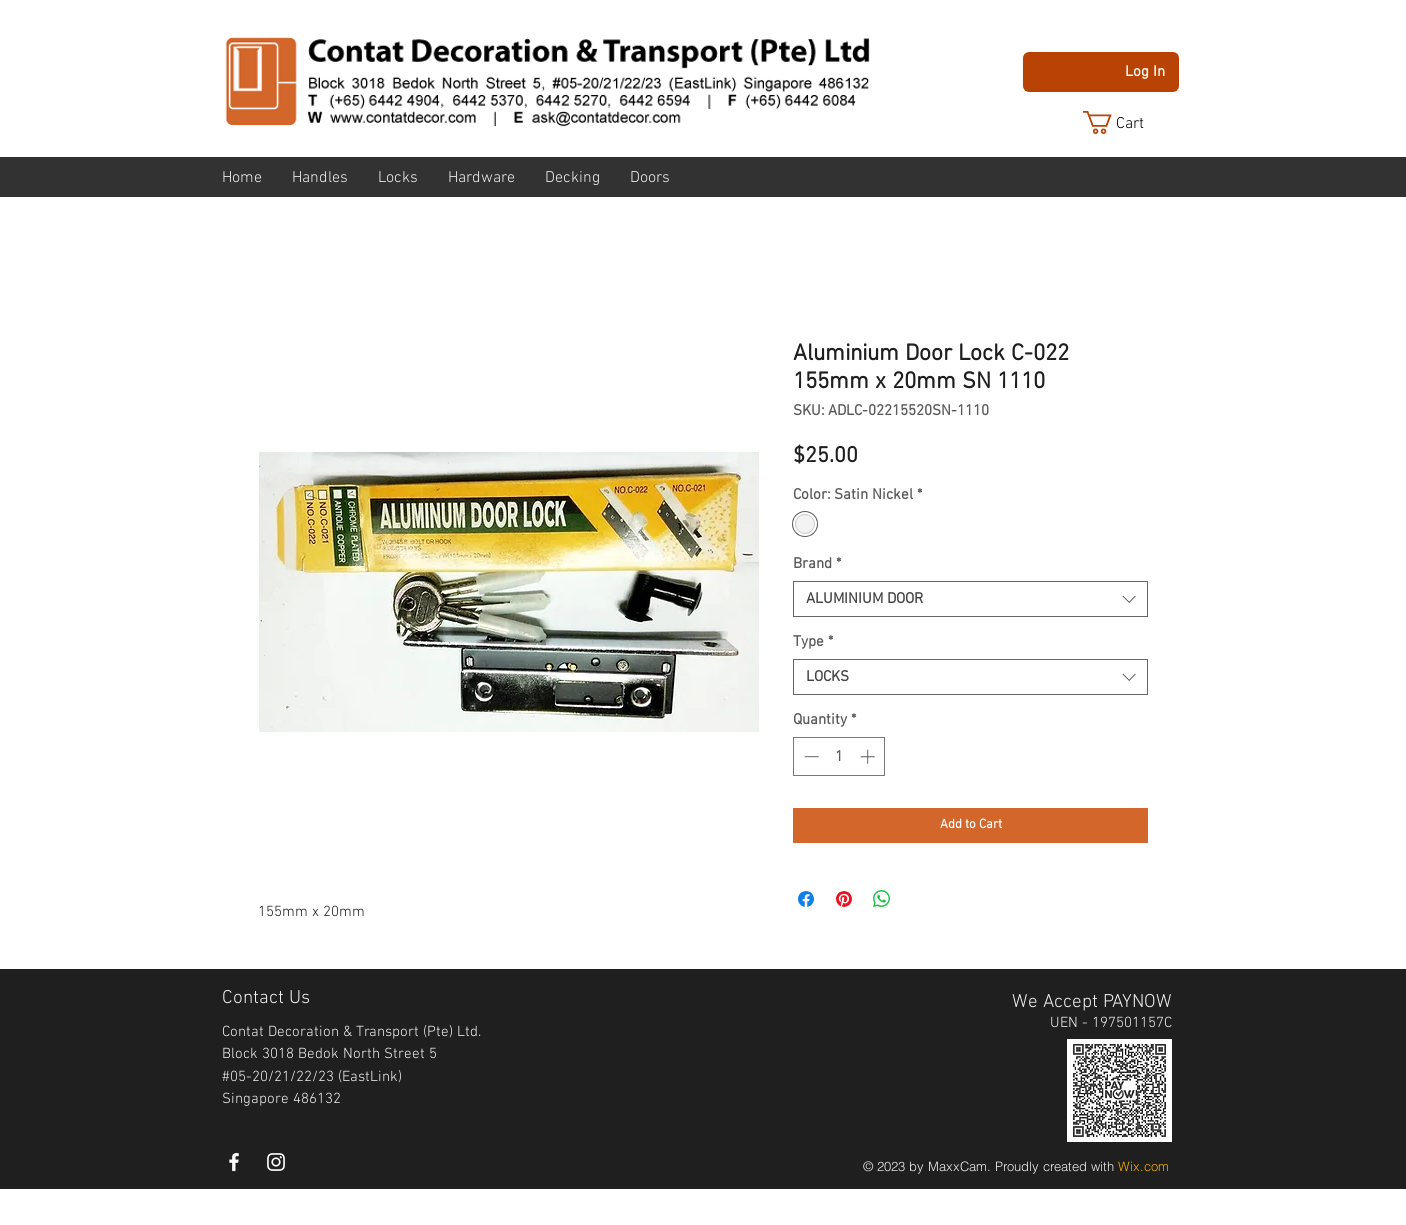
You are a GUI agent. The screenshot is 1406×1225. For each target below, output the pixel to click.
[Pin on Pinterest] (844, 899)
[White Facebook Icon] (234, 1162)
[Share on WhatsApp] (882, 899)
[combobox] (970, 599)
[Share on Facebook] (806, 899)
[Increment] (869, 756)
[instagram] (276, 1162)
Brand (817, 564)
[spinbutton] (839, 756)
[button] (1129, 122)
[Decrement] (809, 756)
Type (813, 642)
